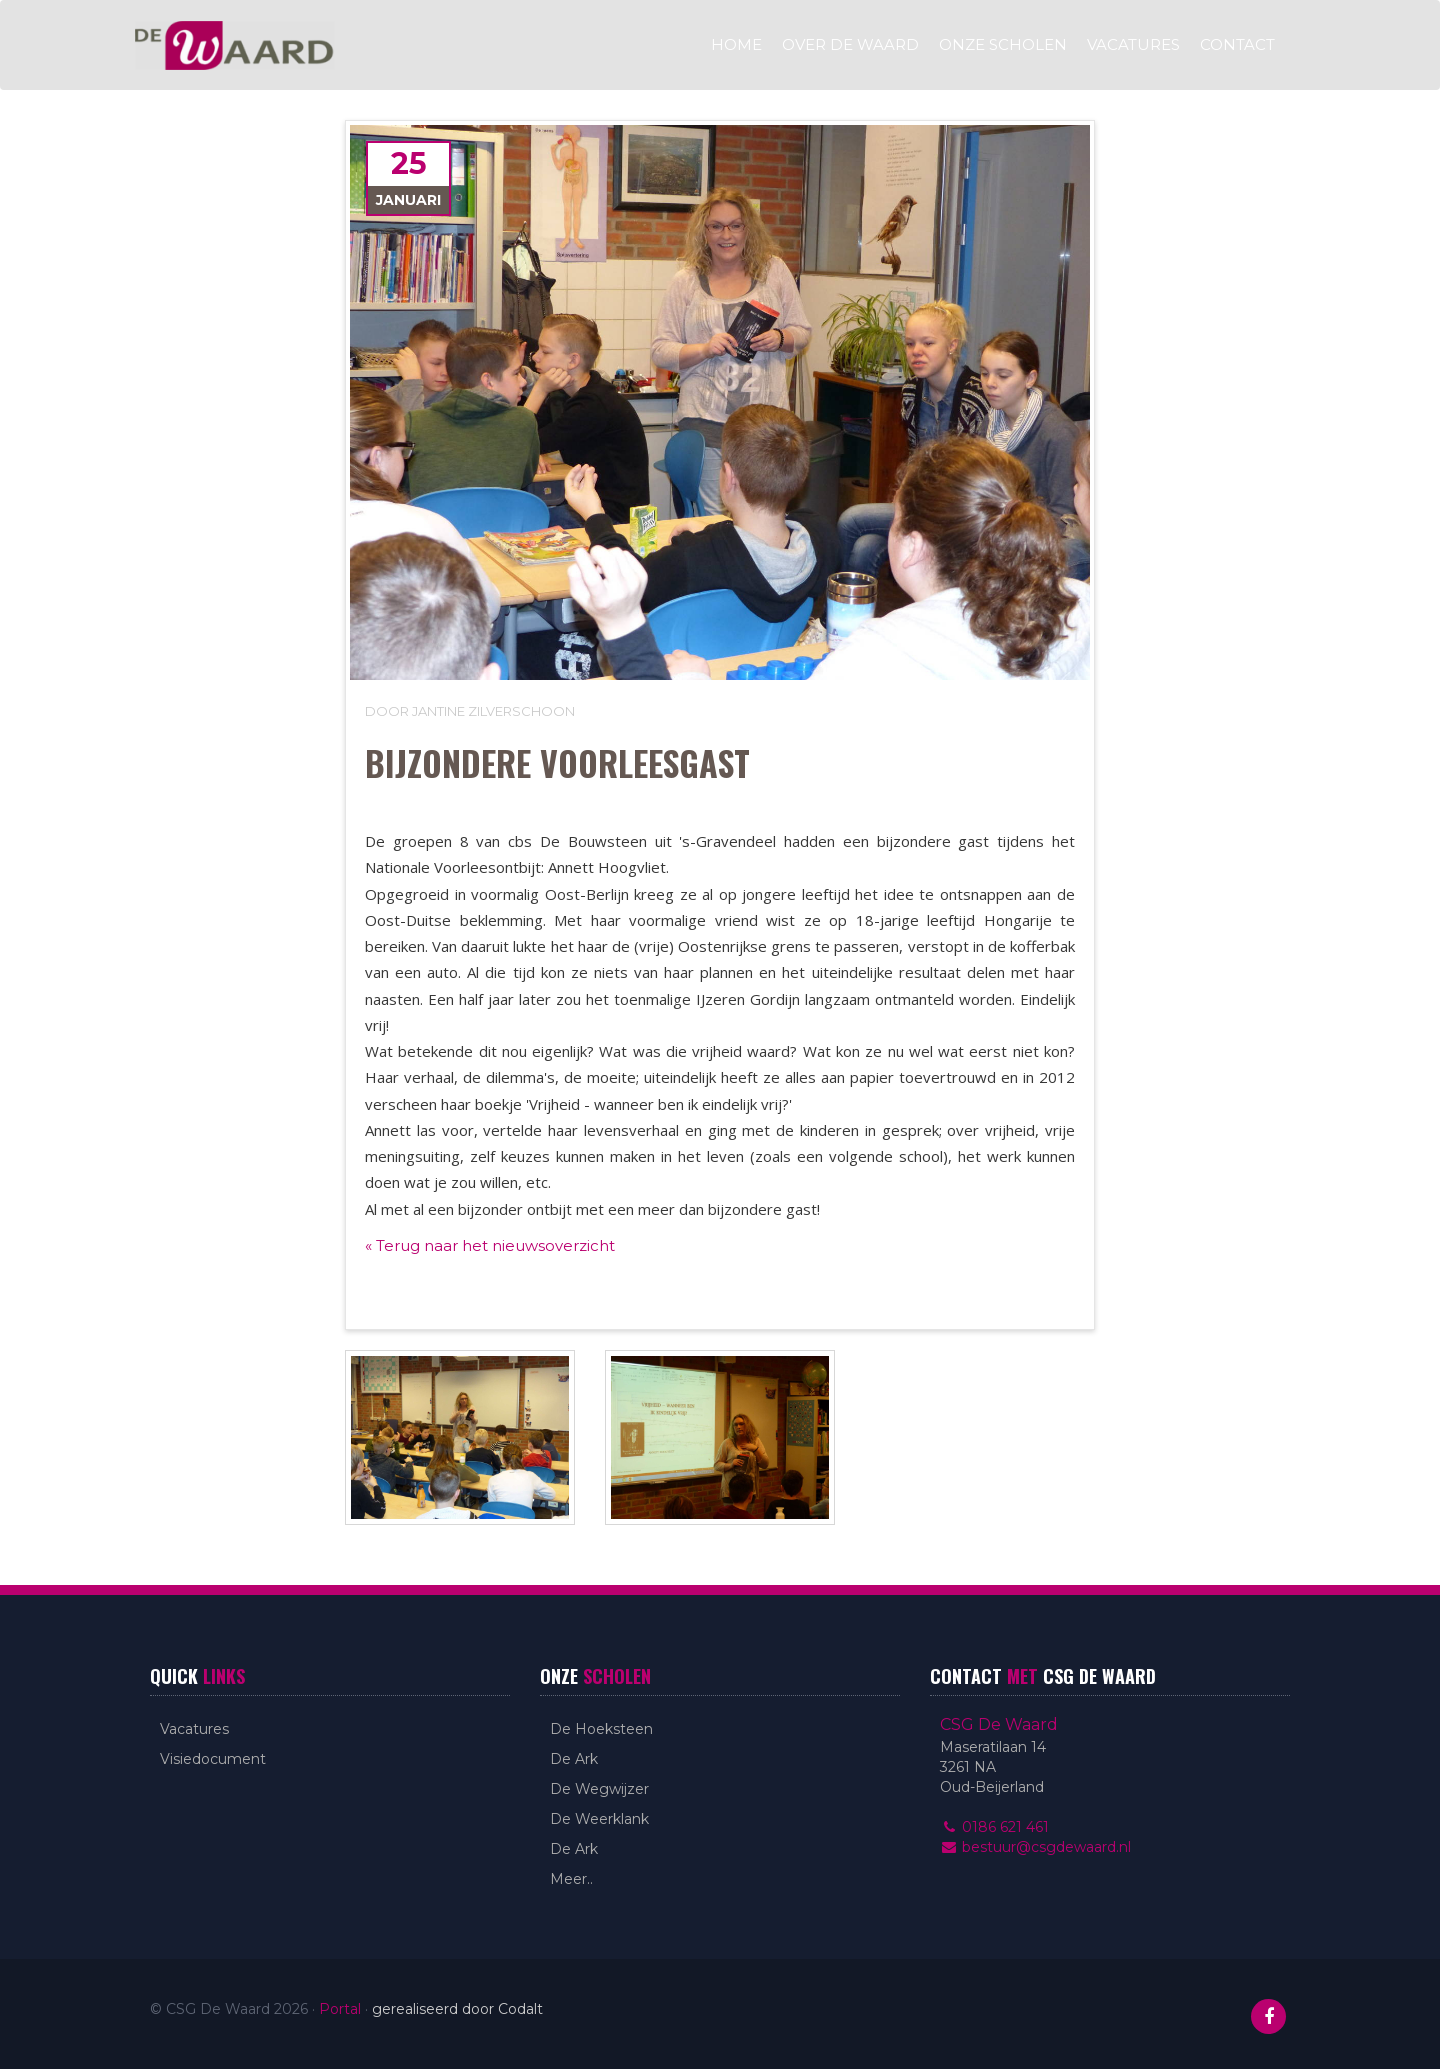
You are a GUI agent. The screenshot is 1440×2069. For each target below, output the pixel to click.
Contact (1237, 44)
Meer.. (571, 1879)
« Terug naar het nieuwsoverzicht (490, 1245)
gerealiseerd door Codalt (457, 2009)
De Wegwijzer (599, 1789)
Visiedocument (213, 1759)
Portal (340, 2009)
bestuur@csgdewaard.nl (1035, 1847)
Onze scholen (1003, 44)
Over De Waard (850, 44)
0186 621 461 (994, 1827)
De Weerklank (599, 1819)
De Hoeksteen (601, 1729)
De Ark (574, 1759)
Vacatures (1133, 44)
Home (736, 44)
